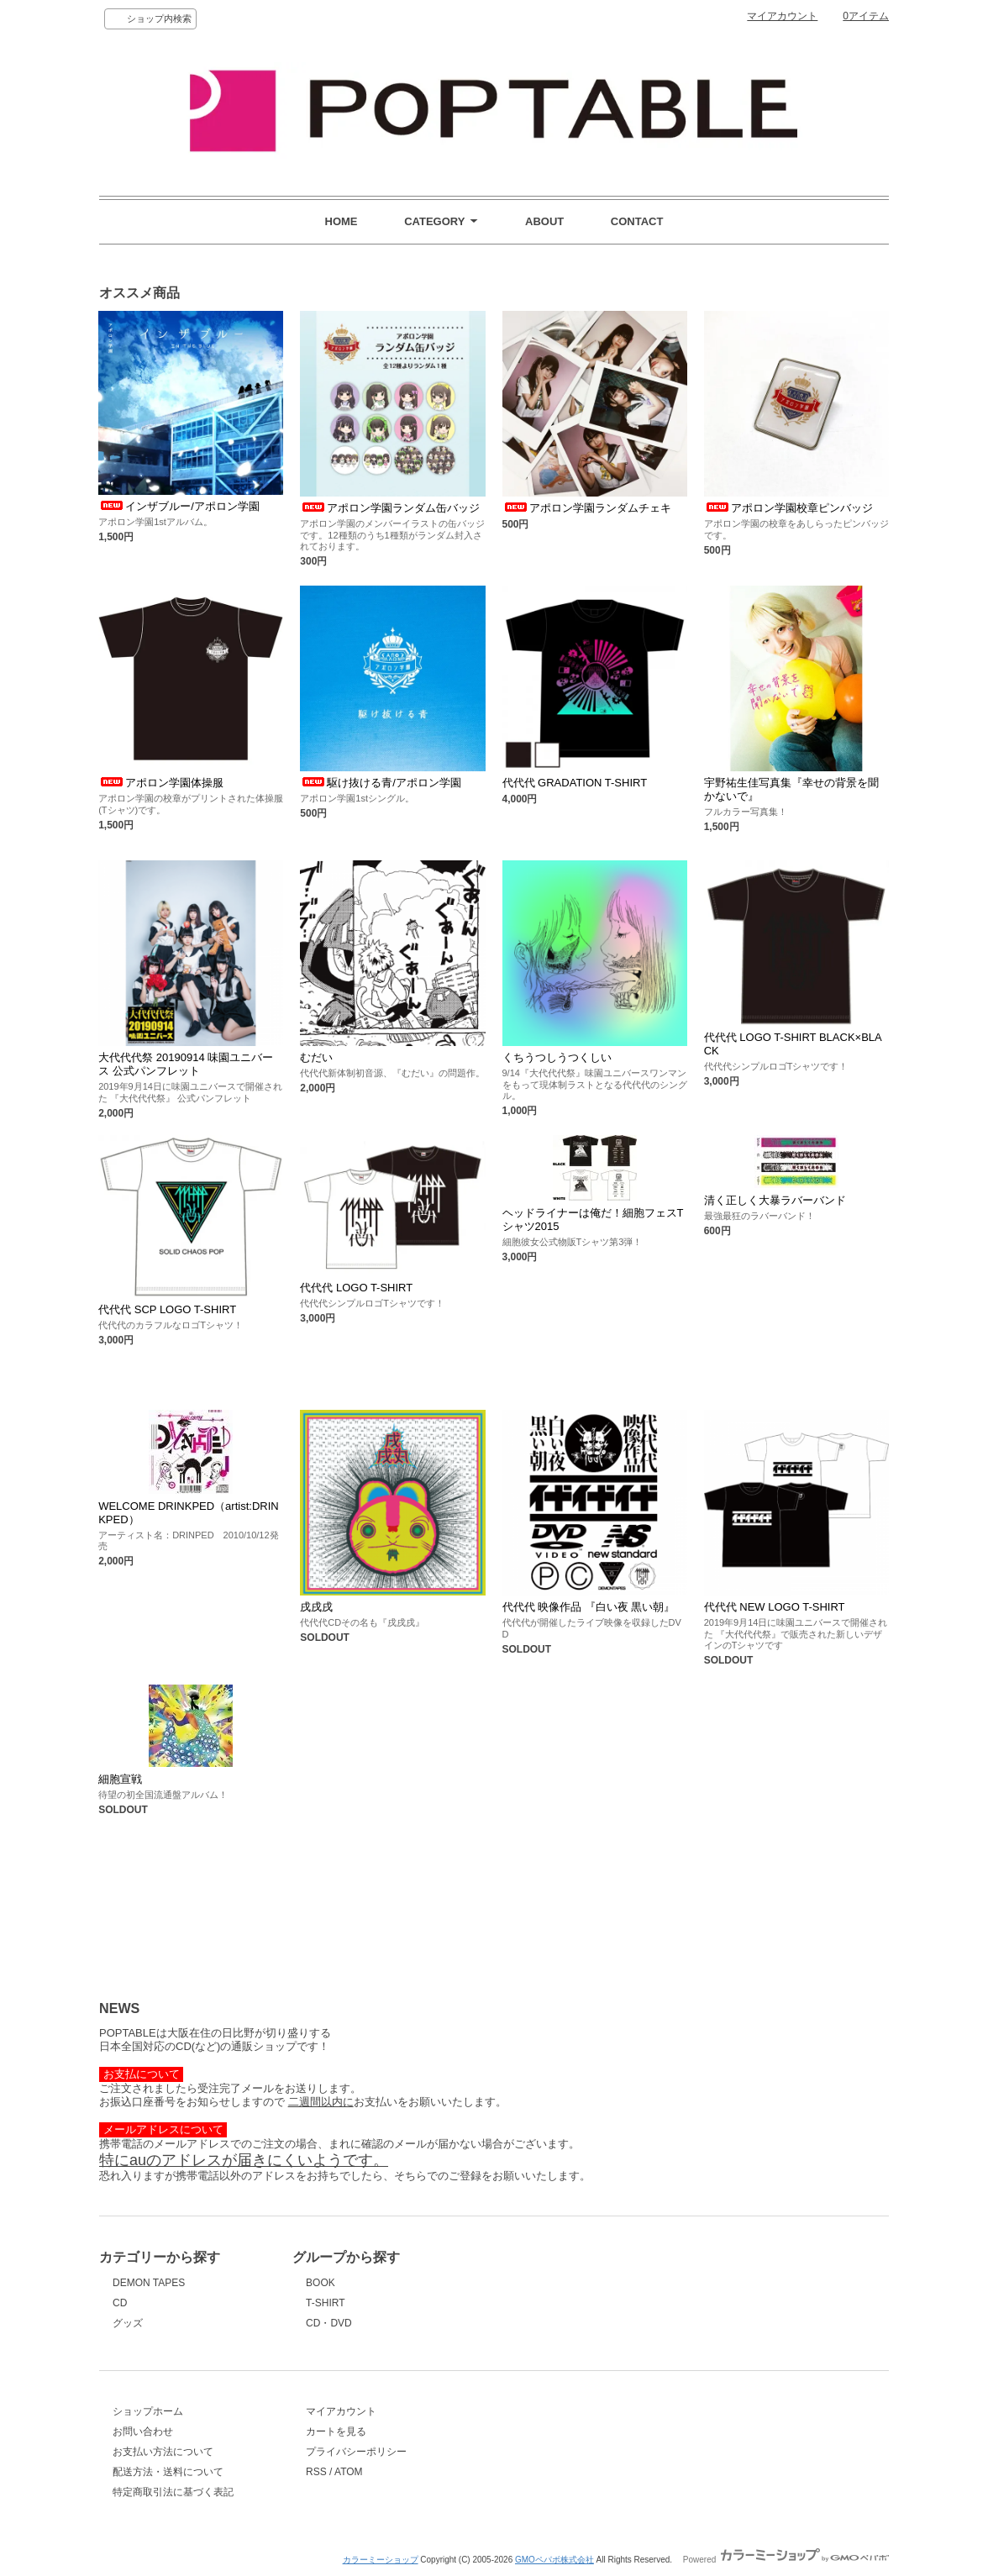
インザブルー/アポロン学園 (179, 506)
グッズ (128, 2323)
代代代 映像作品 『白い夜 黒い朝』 (588, 1607)
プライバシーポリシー (356, 2452)
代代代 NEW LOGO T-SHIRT (774, 1607)
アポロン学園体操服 (160, 782)
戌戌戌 (316, 1607)
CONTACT (637, 221)
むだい (316, 1057)
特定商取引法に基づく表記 (173, 2492)
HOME (341, 221)
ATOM (348, 2472)
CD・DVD (329, 2323)
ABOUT (544, 221)
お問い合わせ (143, 2431)
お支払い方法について (163, 2452)
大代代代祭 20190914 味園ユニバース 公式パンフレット (185, 1064)
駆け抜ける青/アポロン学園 (380, 782)
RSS (316, 2472)
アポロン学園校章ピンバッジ (788, 508)
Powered (786, 2559)
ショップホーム (148, 2411)
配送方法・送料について (168, 2472)
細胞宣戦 (120, 1779)
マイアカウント (782, 16)
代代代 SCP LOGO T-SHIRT (167, 1309)
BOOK (320, 2283)
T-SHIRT (325, 2303)
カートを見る (336, 2431)
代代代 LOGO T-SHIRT (356, 1287)
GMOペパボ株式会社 (554, 2559)
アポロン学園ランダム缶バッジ (390, 508)
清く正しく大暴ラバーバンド (775, 1200)
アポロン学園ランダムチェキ (586, 508)
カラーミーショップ (380, 2559)
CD (120, 2303)
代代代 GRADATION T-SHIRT (575, 782)
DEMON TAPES (149, 2283)
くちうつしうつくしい (557, 1057)
